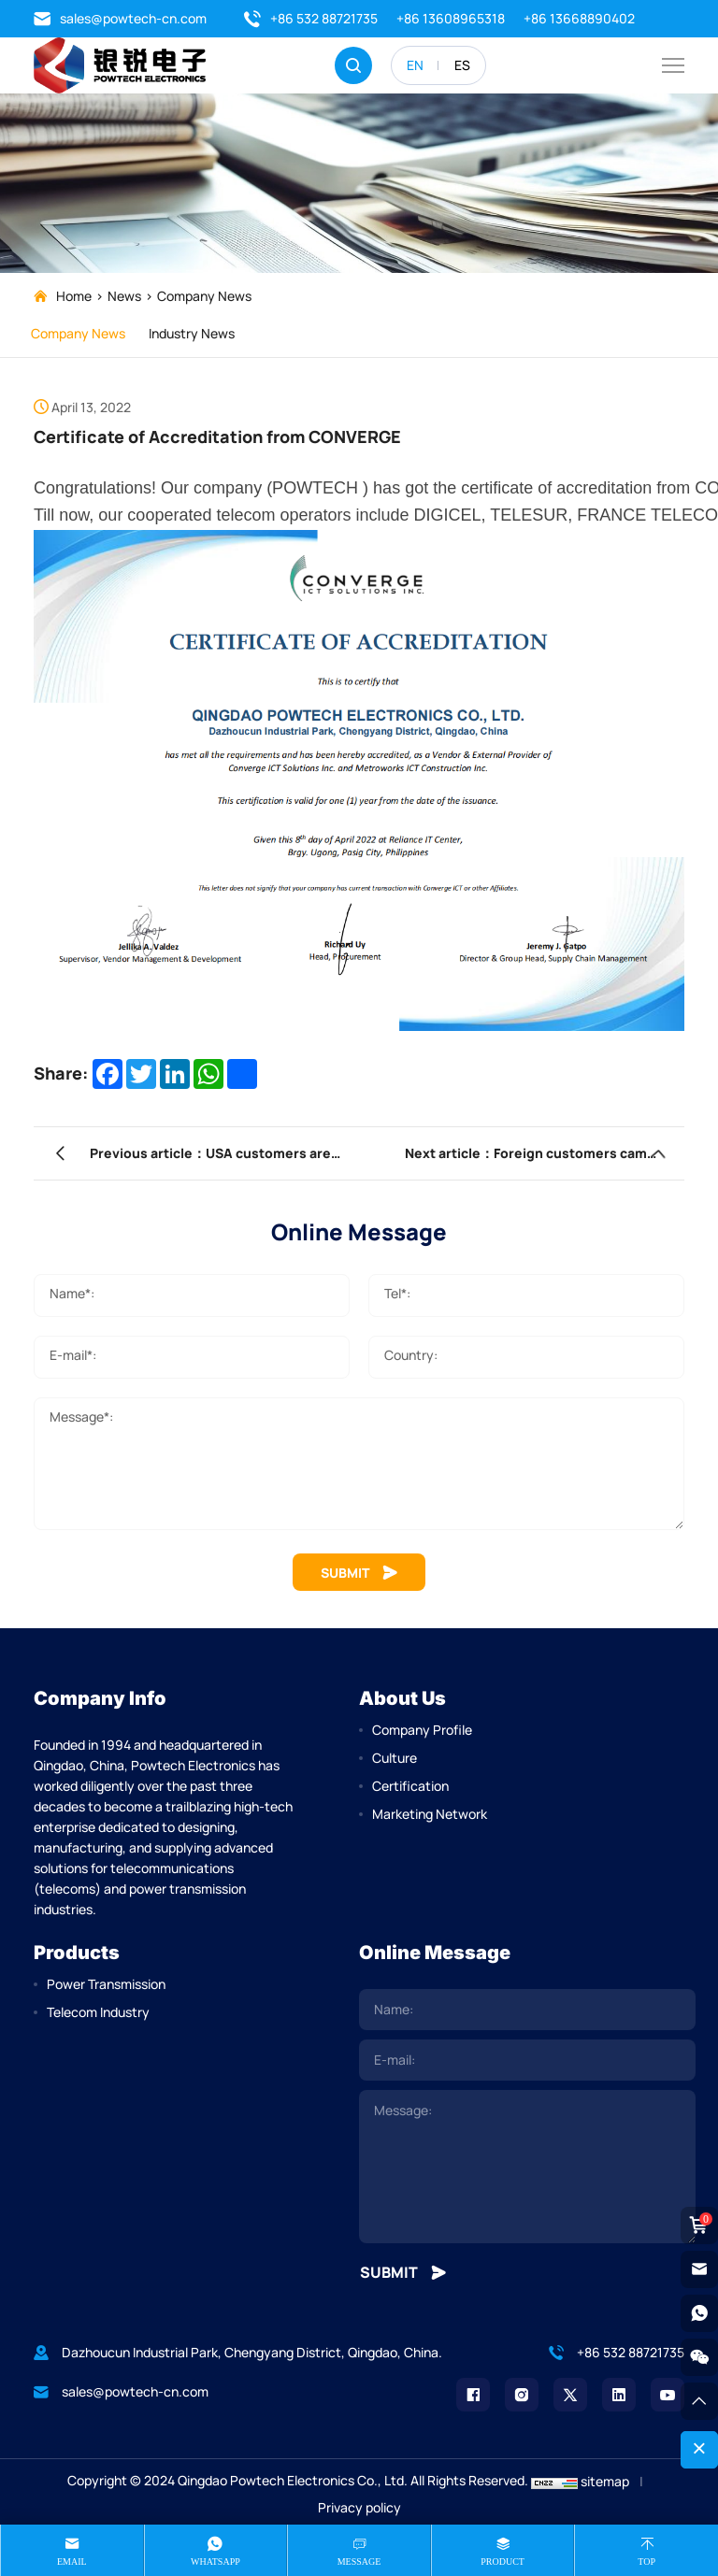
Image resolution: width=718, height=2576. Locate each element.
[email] (527, 2060)
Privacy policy (359, 2507)
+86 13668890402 (579, 18)
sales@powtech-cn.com (120, 18)
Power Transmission (106, 1984)
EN (415, 65)
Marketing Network (429, 1814)
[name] (527, 2009)
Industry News (201, 333)
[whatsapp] (699, 2313)
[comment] (527, 2166)
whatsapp (215, 2561)
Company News (204, 296)
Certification (410, 1786)
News (124, 296)
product (502, 2561)
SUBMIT (359, 1572)
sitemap (605, 2481)
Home (74, 296)
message (359, 2561)
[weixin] (699, 2357)
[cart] (699, 2225)
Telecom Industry (98, 2012)
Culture (394, 1758)
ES (462, 65)
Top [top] (646, 2561)
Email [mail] (72, 2561)
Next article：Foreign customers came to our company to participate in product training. (503, 1157)
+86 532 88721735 (311, 18)
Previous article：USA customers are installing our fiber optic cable (210, 1157)
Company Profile (422, 1730)
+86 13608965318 (450, 18)
